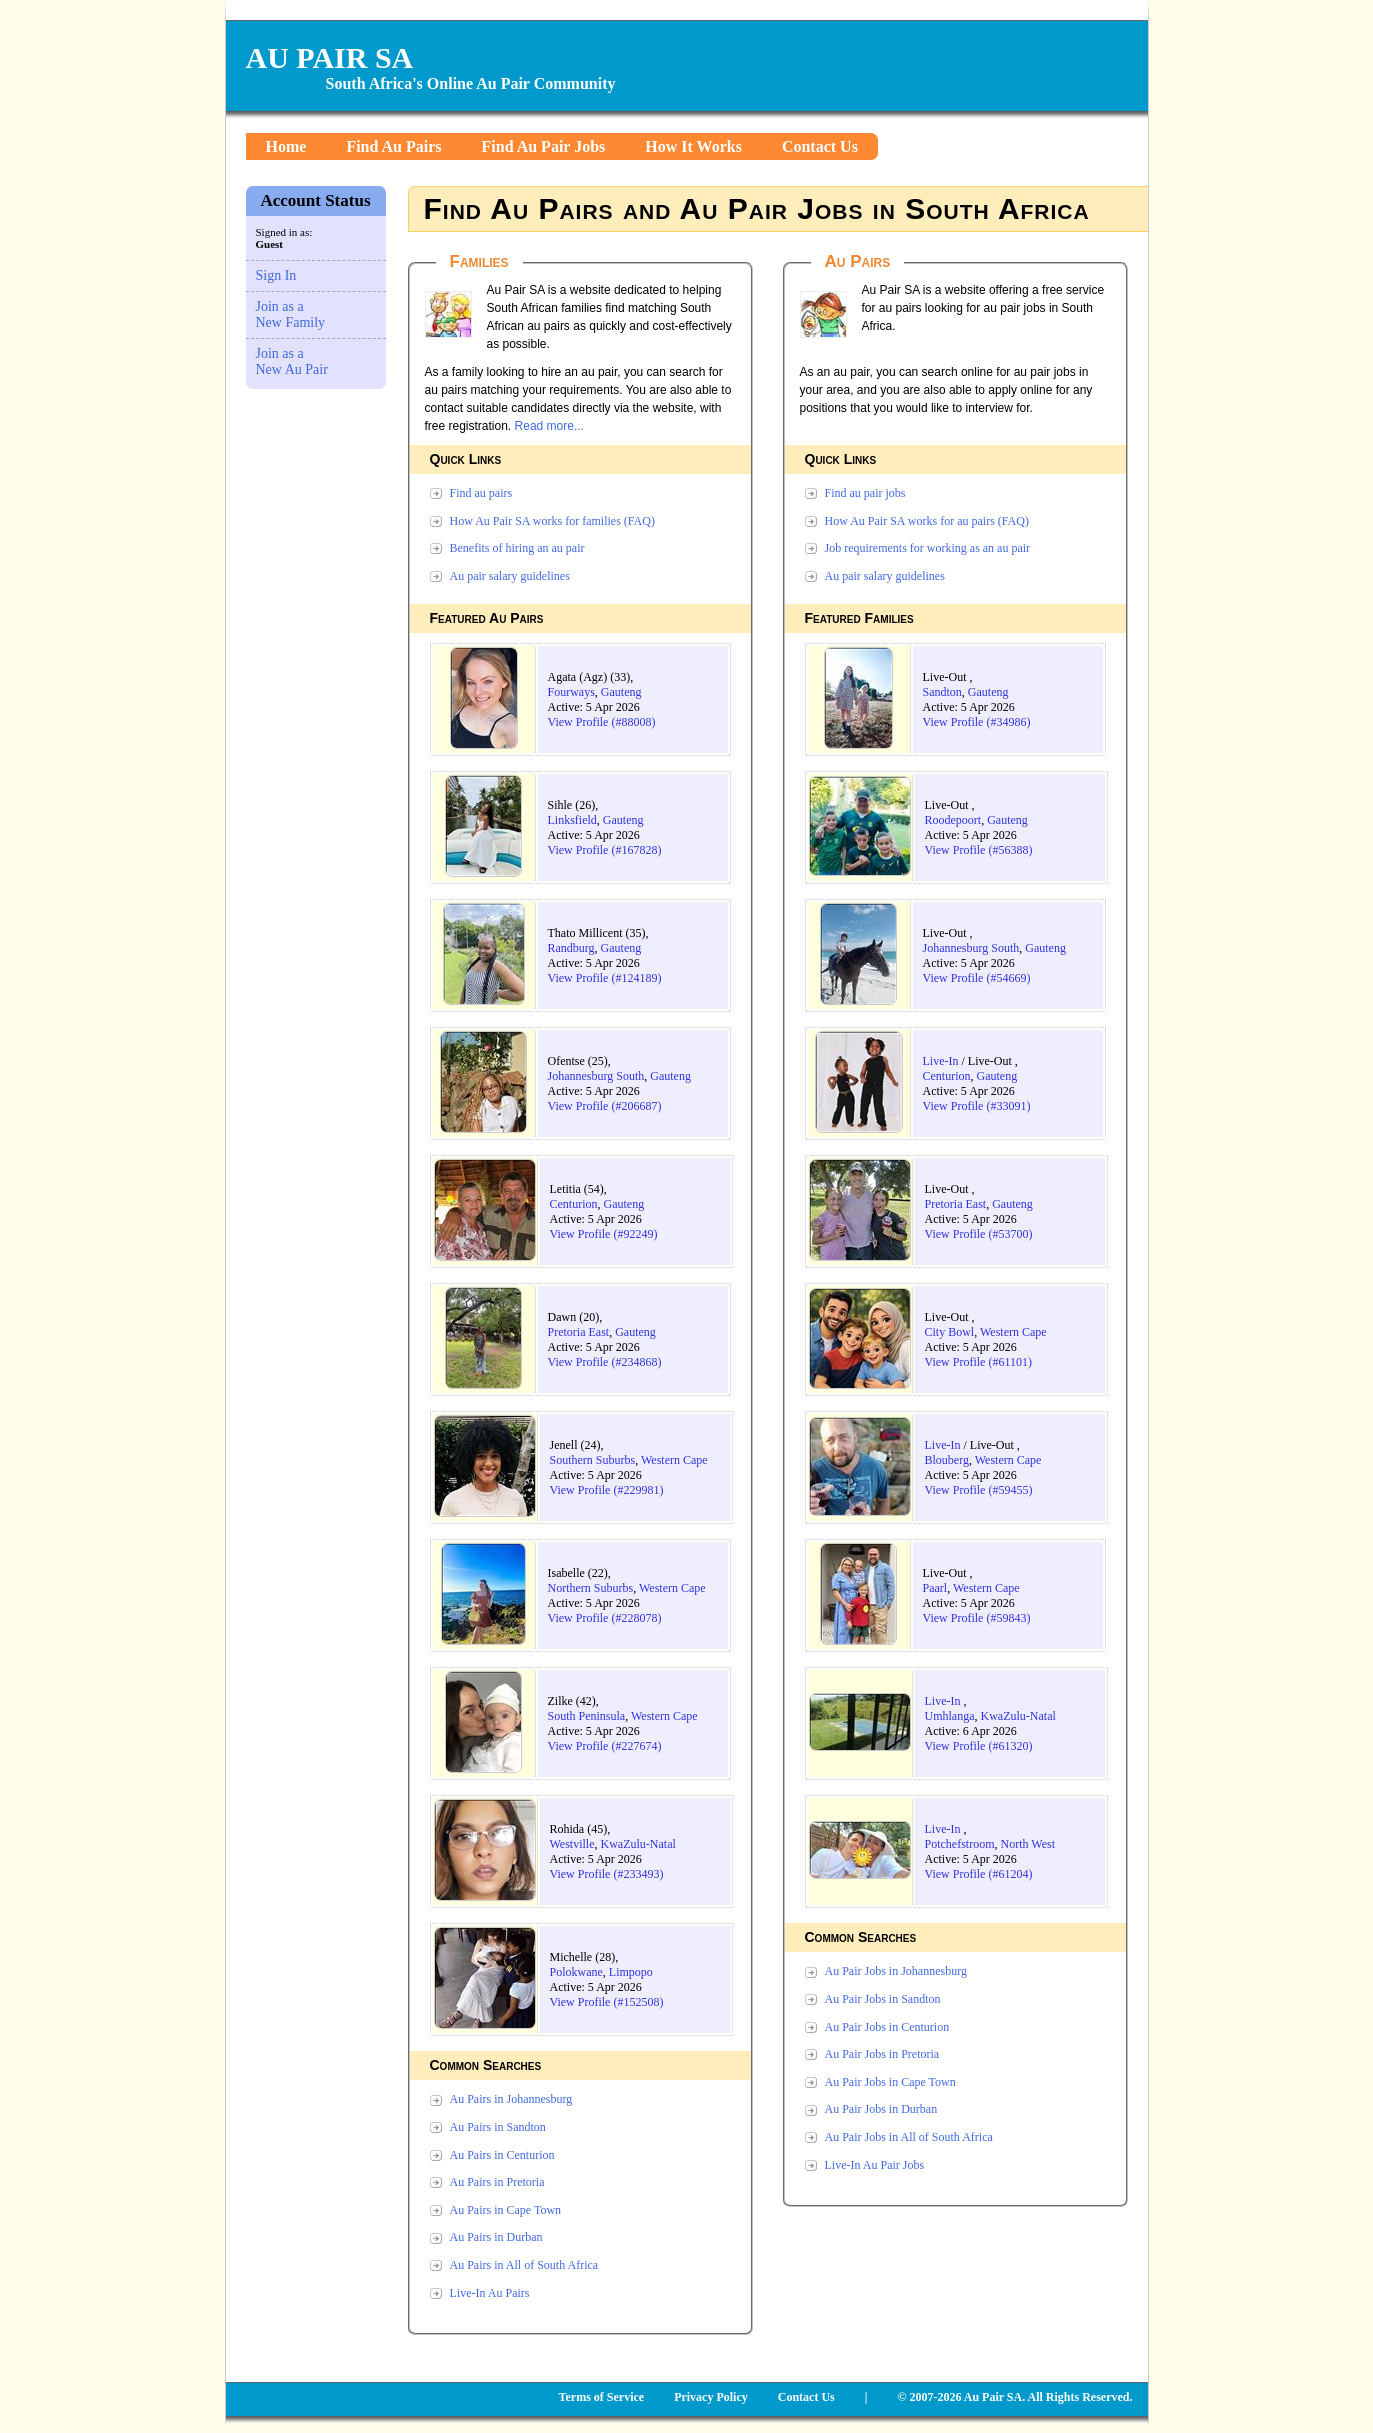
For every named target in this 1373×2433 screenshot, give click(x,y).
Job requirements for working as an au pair (928, 548)
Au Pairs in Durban (496, 2237)
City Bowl (950, 1332)
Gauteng (621, 692)
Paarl (935, 1588)
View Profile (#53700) (979, 1234)
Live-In (941, 1061)
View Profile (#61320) (979, 1746)
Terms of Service (602, 2397)
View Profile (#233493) (607, 1874)
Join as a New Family (291, 314)
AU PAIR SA (330, 57)
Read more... (549, 426)
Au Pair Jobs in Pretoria (882, 2054)
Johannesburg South (596, 1076)
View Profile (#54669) (977, 978)
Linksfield (572, 820)
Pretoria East (579, 1332)
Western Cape (674, 1460)
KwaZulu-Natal (638, 1844)
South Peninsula (587, 1716)
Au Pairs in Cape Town (506, 2210)
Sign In (276, 275)
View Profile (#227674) (605, 1746)
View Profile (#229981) (607, 1490)
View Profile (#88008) (602, 722)
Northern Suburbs (591, 1588)
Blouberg (947, 1460)
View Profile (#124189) (605, 978)
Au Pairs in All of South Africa (524, 2265)
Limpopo (631, 1972)
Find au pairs (481, 493)
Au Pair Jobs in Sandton (883, 1999)
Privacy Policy (711, 2397)
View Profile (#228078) (605, 1618)
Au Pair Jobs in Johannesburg (896, 1971)
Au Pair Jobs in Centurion (887, 2027)
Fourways (571, 692)
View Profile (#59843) (977, 1618)
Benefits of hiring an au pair (517, 548)
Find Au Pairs (393, 146)
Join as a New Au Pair (292, 361)
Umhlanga (950, 1716)
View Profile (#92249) (604, 1234)
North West (1028, 1844)
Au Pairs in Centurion (502, 2155)
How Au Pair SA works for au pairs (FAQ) (927, 521)
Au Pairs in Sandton (498, 2127)
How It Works (693, 146)
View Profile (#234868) (605, 1362)
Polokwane (576, 1972)
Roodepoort (953, 820)
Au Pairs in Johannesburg (511, 2099)
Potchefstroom (960, 1844)
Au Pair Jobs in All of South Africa (909, 2137)
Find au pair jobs (865, 493)
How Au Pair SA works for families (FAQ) (552, 521)
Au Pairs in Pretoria (497, 2182)
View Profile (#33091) (977, 1106)
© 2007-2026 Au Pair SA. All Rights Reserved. (1014, 2397)
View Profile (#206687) (605, 1106)
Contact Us (820, 146)
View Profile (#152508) (607, 2002)
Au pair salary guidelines (510, 576)
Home (286, 146)
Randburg (571, 948)
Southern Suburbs (593, 1460)
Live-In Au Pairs (490, 2293)
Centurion (574, 1204)
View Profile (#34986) (977, 722)
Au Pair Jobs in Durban (881, 2109)
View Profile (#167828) (605, 850)
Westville (572, 1844)
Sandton (942, 692)
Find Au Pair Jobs (544, 146)
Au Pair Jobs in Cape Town (890, 2082)
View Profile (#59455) (979, 1490)
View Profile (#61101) (978, 1362)
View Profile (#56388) (979, 850)
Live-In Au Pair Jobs (875, 2165)
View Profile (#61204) (979, 1874)
